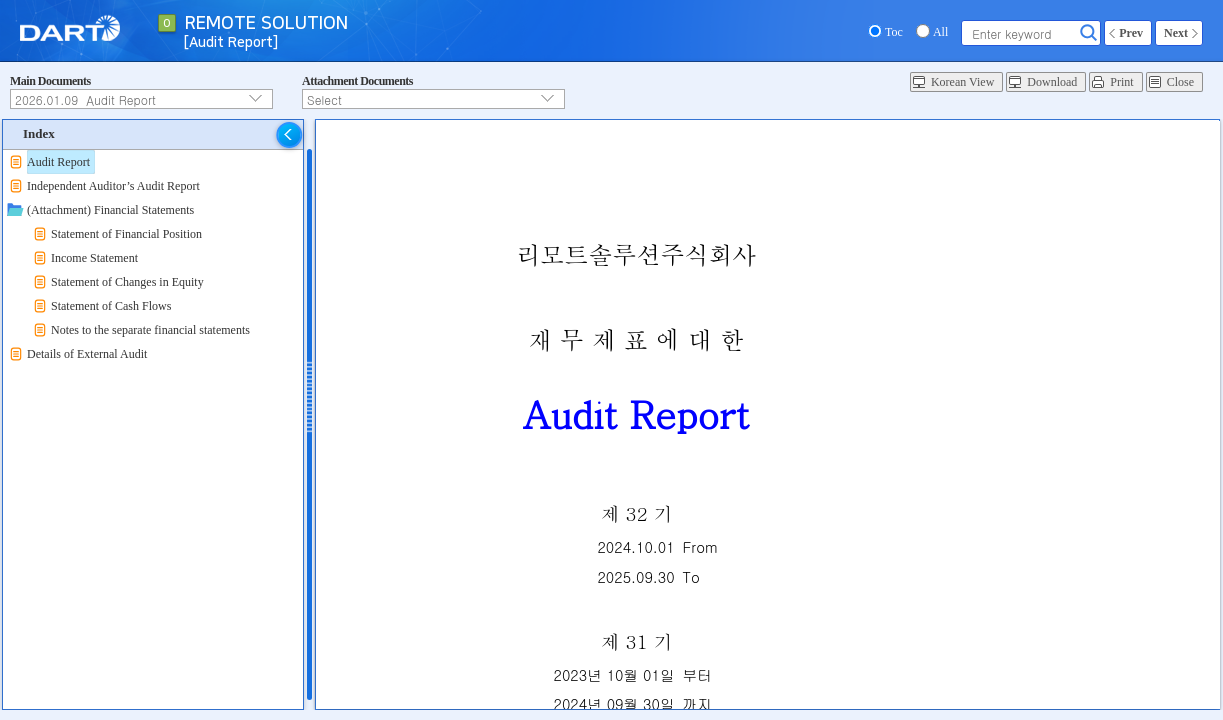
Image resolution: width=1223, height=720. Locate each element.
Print (1121, 82)
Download (1052, 82)
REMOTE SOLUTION (266, 24)
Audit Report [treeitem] (58, 162)
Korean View (962, 82)
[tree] (153, 258)
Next (1176, 33)
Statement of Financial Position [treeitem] (126, 234)
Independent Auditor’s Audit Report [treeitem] (113, 186)
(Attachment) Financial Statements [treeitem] (110, 210)
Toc (894, 32)
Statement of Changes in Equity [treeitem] (127, 282)
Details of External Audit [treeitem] (87, 354)
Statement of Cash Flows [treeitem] (111, 306)
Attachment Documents (357, 81)
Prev (1131, 33)
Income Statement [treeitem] (94, 258)
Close (1180, 82)
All (940, 32)
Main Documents (50, 81)
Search (1089, 33)
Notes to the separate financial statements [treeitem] (150, 330)
